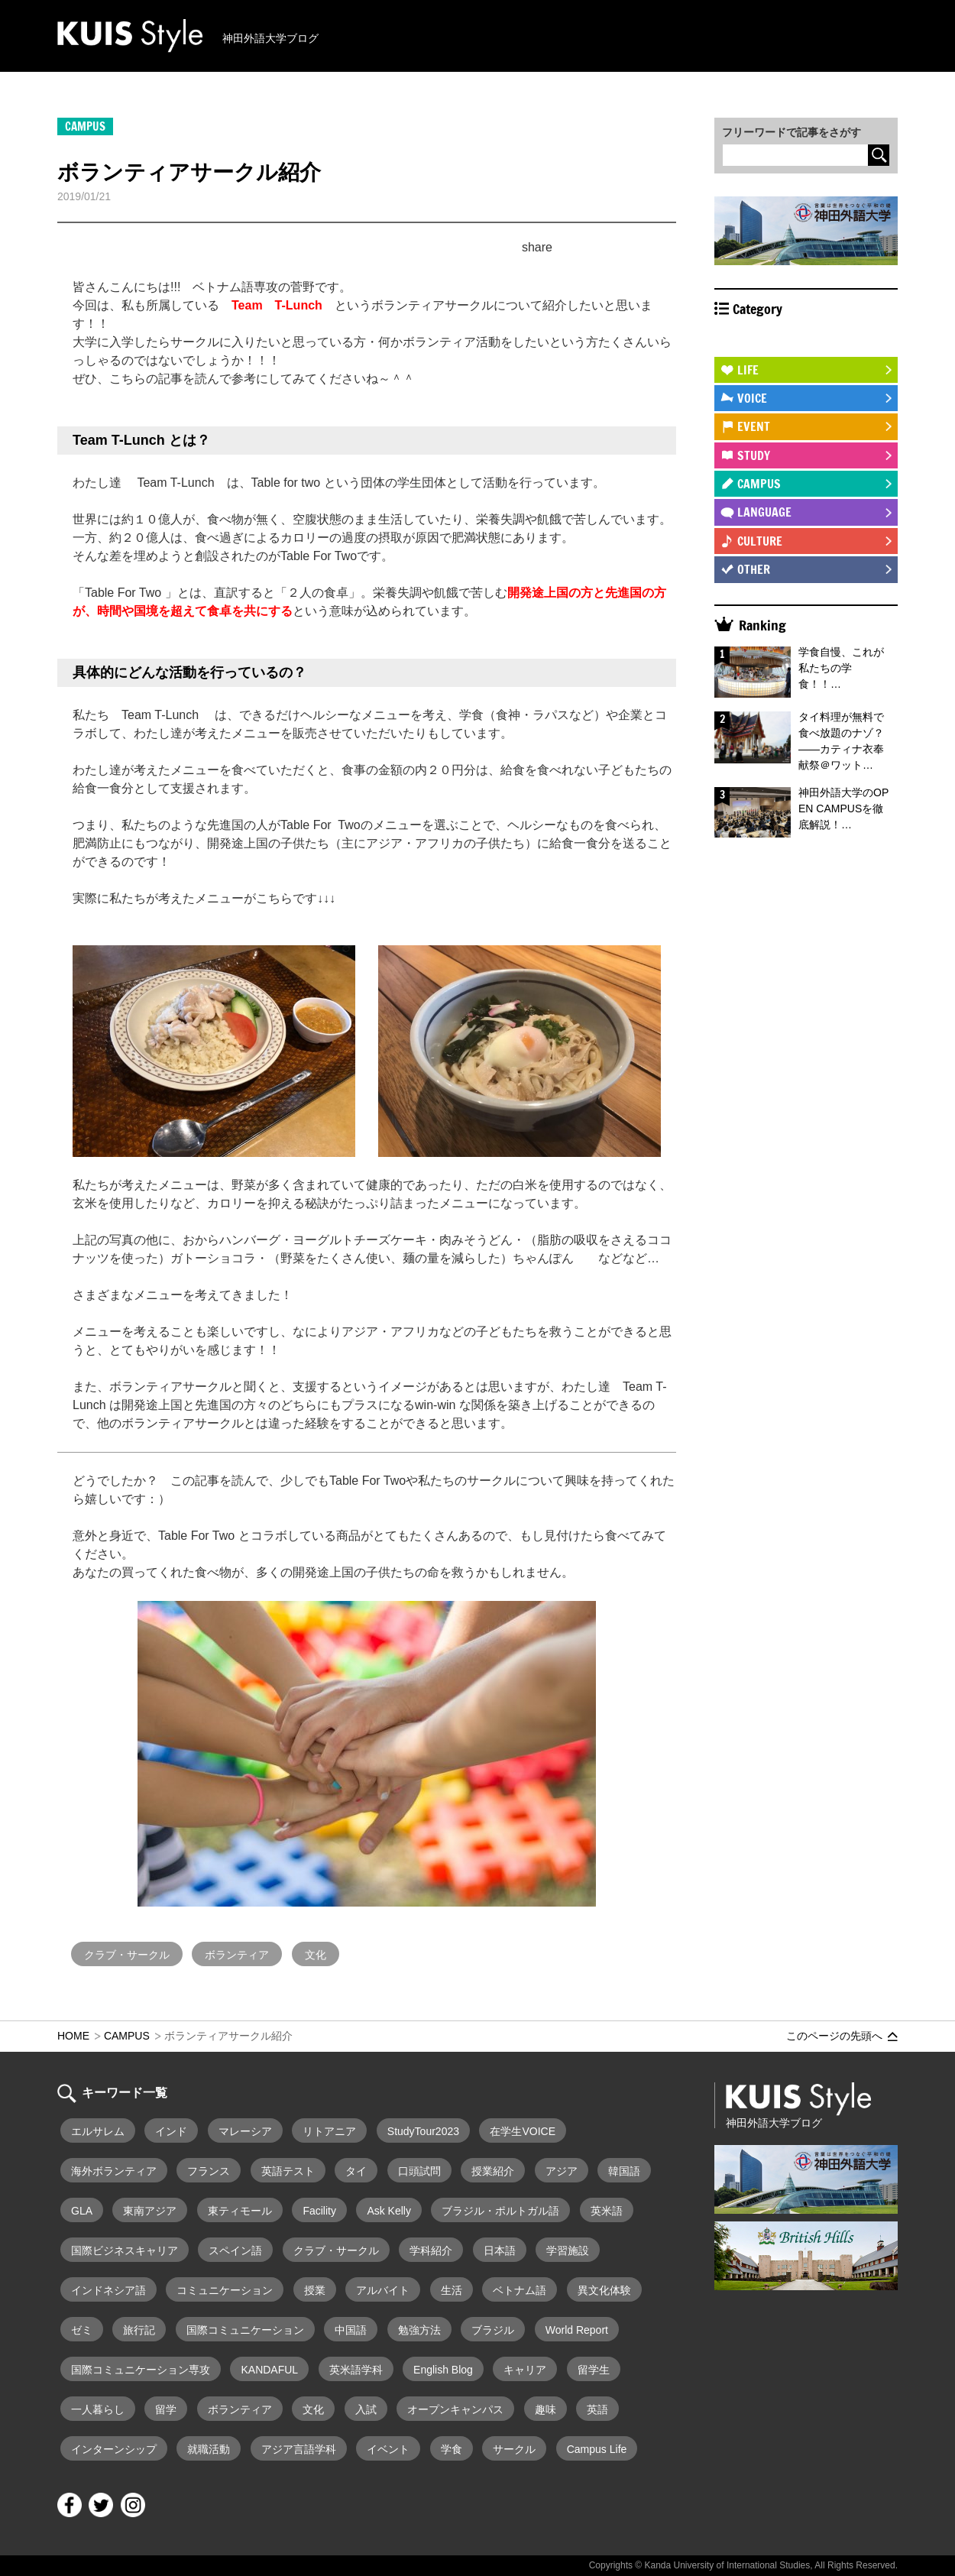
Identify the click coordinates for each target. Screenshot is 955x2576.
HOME (73, 2036)
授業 (314, 2290)
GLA (81, 2211)
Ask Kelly (389, 2211)
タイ (356, 2171)
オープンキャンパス (455, 2409)
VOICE (752, 398)
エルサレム (98, 2131)
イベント (388, 2449)
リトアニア (329, 2131)
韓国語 (624, 2171)
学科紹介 (431, 2250)
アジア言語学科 (298, 2449)
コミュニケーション (224, 2290)
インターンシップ (114, 2449)
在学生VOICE (522, 2131)
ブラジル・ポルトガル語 (500, 2211)
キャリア (524, 2370)
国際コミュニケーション (245, 2330)
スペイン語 (235, 2250)
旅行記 (139, 2330)
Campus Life (597, 2449)
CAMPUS (759, 483)
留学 (165, 2409)
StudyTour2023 (423, 2131)
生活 (451, 2290)
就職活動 (208, 2449)
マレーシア (245, 2131)
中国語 (351, 2330)
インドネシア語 (108, 2290)
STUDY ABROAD (775, 340)
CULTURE (759, 541)
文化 (315, 1955)
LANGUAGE (764, 512)
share (537, 247)
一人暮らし (98, 2409)
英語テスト (288, 2171)
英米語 (607, 2211)
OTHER (753, 569)
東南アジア (149, 2211)
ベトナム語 (519, 2290)
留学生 (594, 2370)
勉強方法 (419, 2330)
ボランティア (237, 1955)
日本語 (500, 2250)
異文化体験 (604, 2290)
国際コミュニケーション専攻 (140, 2370)
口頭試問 (419, 2171)
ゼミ (81, 2330)
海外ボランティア (114, 2171)
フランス (208, 2171)
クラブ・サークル (127, 1955)
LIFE (748, 369)
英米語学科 (356, 2370)
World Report (576, 2330)
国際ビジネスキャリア (124, 2250)
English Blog (443, 2370)
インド (171, 2131)
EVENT (753, 426)
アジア (561, 2171)
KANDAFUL (269, 2370)
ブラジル (492, 2330)
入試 (366, 2409)
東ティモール (240, 2211)
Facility (319, 2211)
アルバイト (383, 2290)
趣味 (545, 2409)
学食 (451, 2449)
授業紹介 (492, 2171)
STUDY (753, 455)
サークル (514, 2449)
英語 (597, 2409)
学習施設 (567, 2250)
